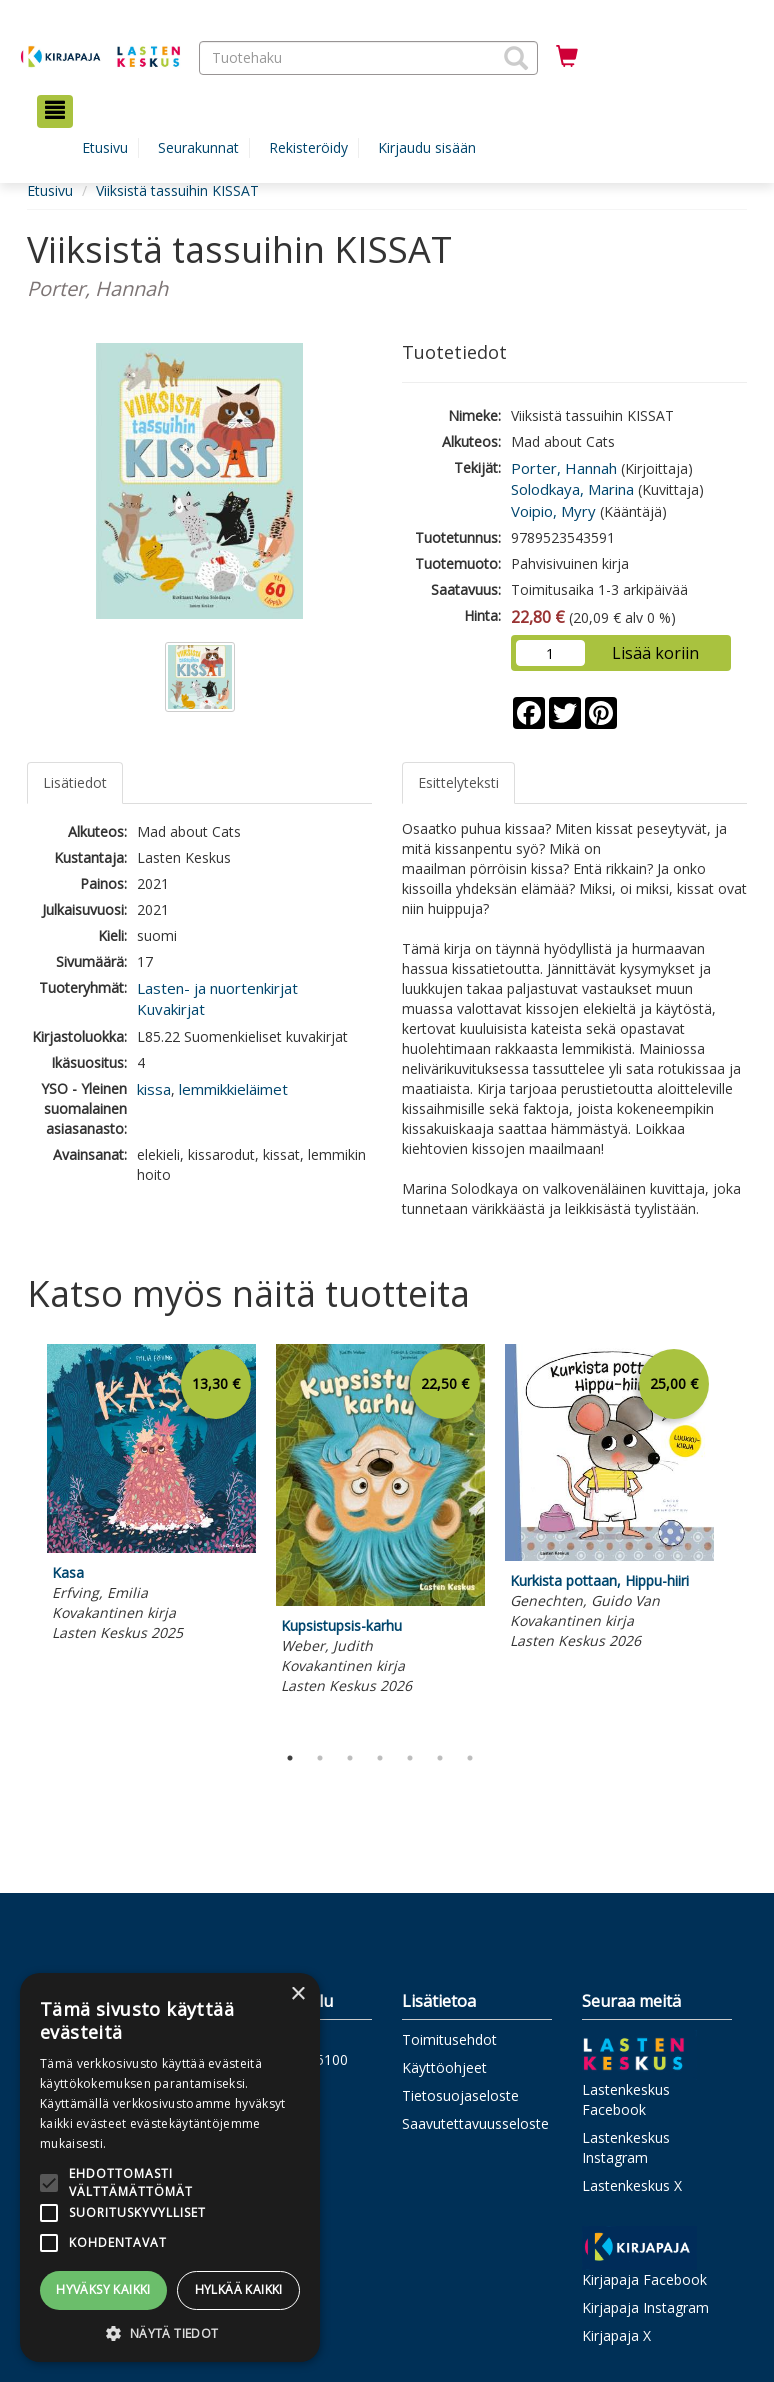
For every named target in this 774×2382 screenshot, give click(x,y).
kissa (154, 1089)
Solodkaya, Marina (572, 489)
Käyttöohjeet (444, 2067)
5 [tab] (410, 1758)
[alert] (170, 2167)
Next (737, 1538)
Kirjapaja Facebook (644, 2279)
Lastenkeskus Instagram (626, 2147)
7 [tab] (470, 1758)
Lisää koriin (655, 653)
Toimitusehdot (449, 2039)
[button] (516, 58)
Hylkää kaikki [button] (239, 2289)
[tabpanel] (151, 1496)
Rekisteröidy (308, 147)
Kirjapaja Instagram (645, 2307)
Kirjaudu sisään (427, 147)
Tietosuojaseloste (460, 2095)
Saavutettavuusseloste (475, 2123)
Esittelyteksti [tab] (458, 782)
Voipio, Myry (553, 511)
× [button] (297, 1994)
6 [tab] (440, 1758)
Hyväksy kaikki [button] (103, 2289)
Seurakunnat (198, 147)
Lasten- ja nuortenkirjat (217, 988)
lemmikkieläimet (233, 1089)
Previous (22, 1538)
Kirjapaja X (616, 2335)
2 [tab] (320, 1758)
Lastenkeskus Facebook (626, 2099)
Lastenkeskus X (632, 2185)
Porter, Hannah (564, 468)
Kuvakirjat (171, 1009)
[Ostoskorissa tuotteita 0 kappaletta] (567, 57)
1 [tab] (290, 1758)
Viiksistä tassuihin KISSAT (177, 190)
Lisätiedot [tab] (75, 782)
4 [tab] (380, 1758)
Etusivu (105, 147)
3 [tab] (350, 1758)
